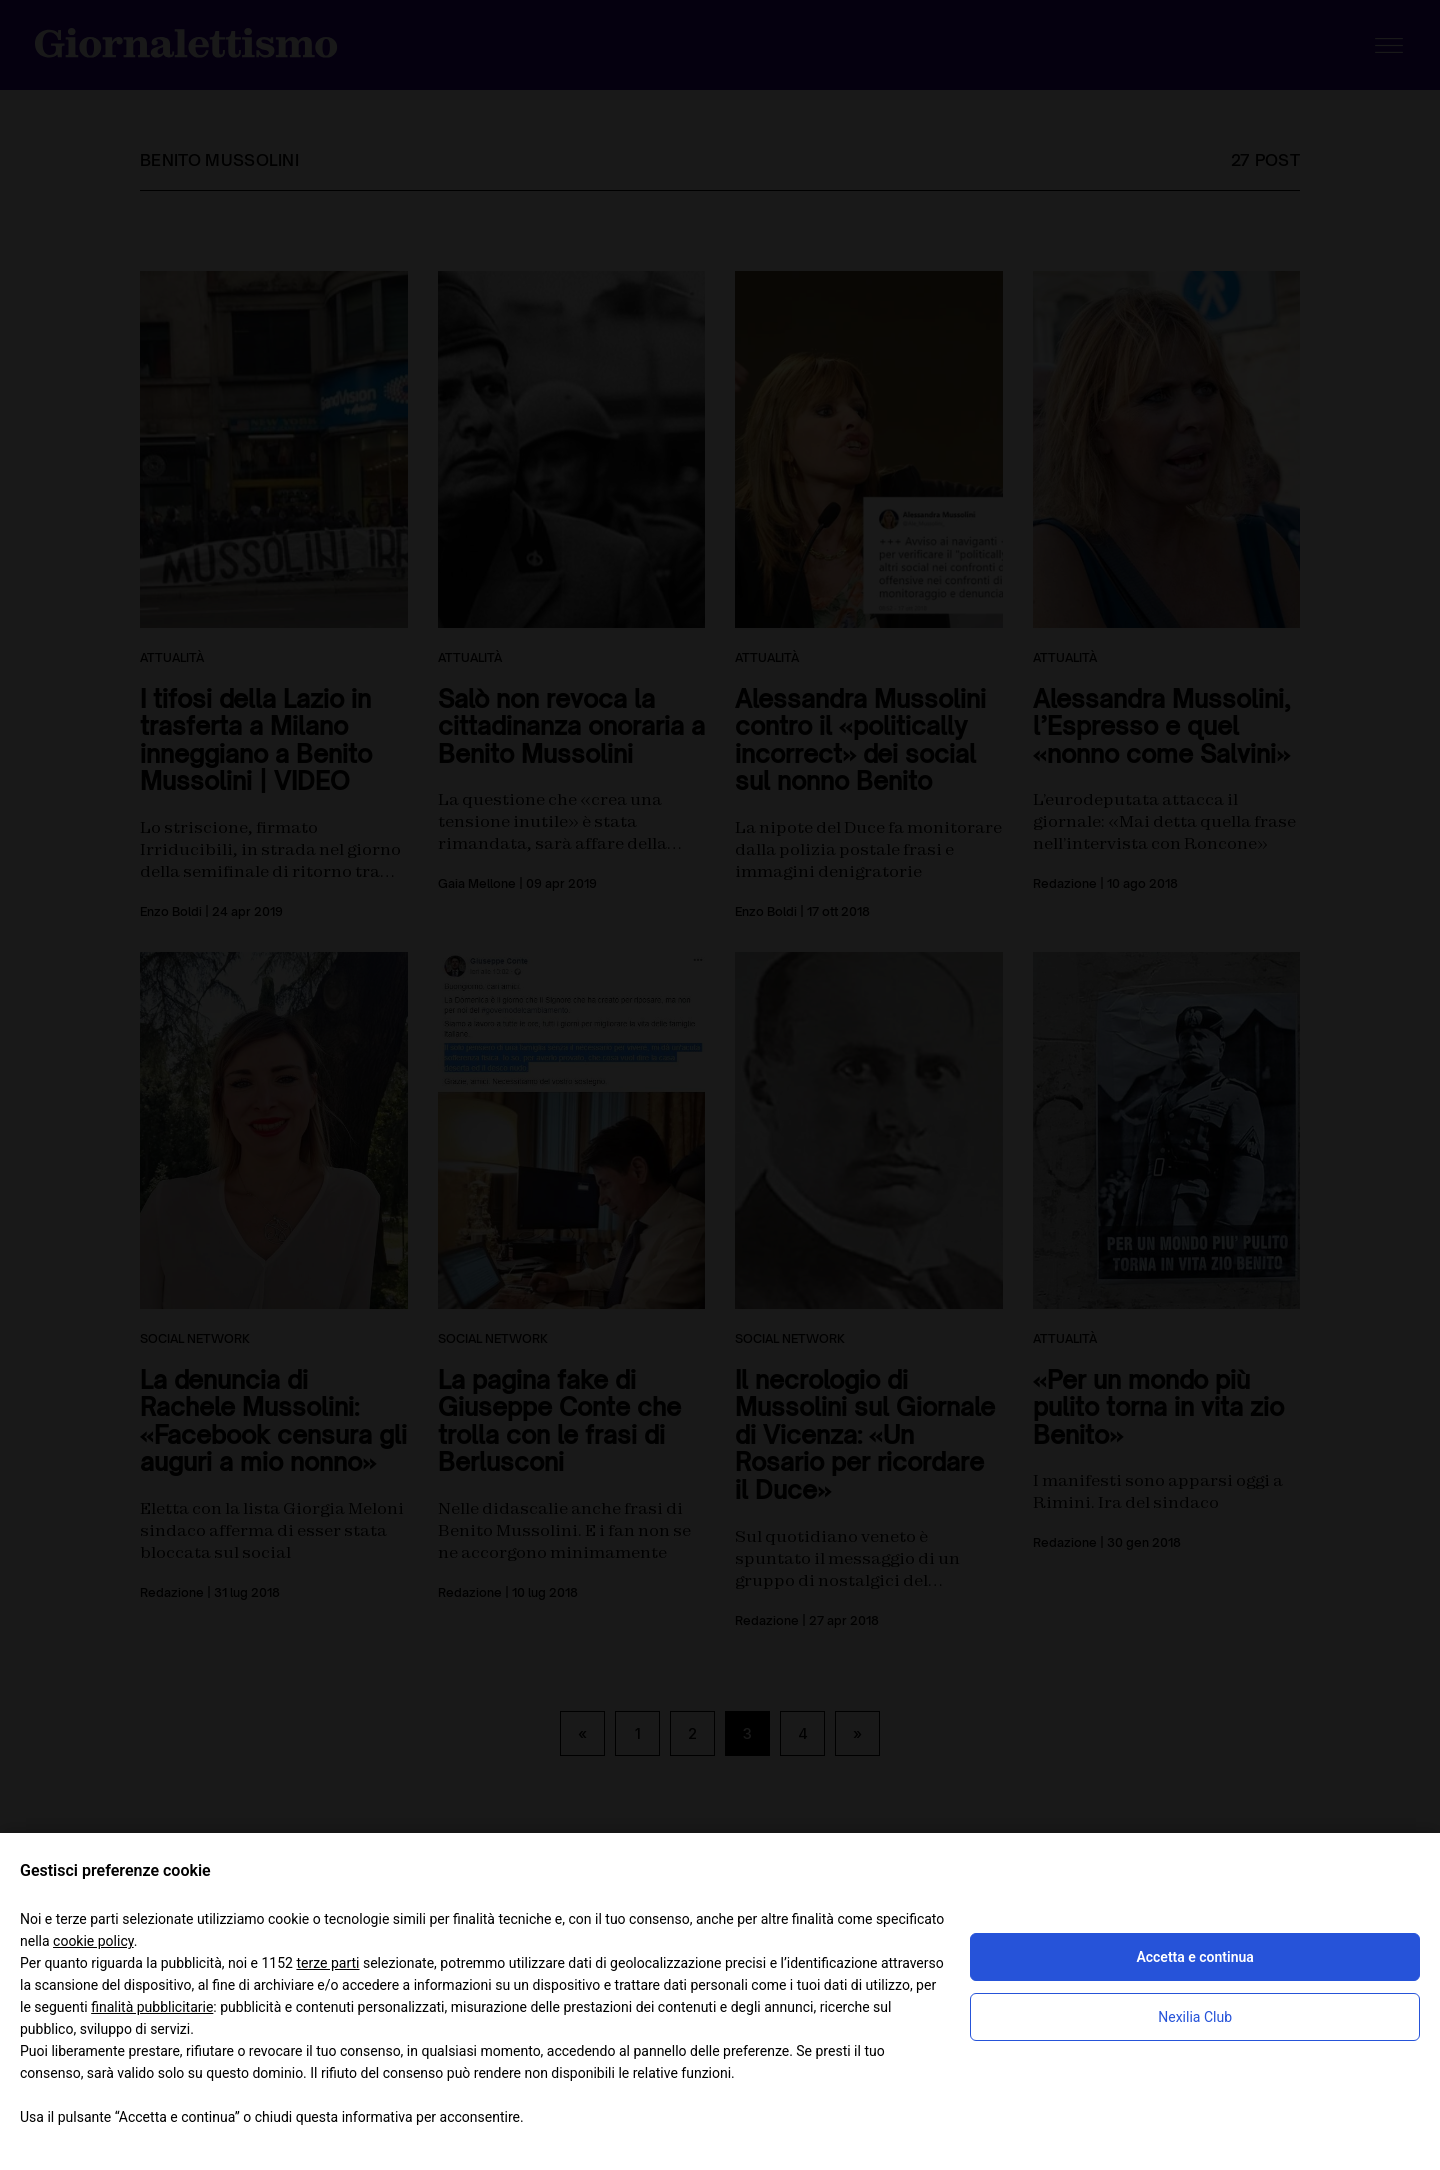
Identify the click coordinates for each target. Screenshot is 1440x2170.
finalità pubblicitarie (152, 2007)
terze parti (327, 1963)
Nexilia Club (1195, 2017)
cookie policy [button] (93, 1941)
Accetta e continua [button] (1194, 1957)
